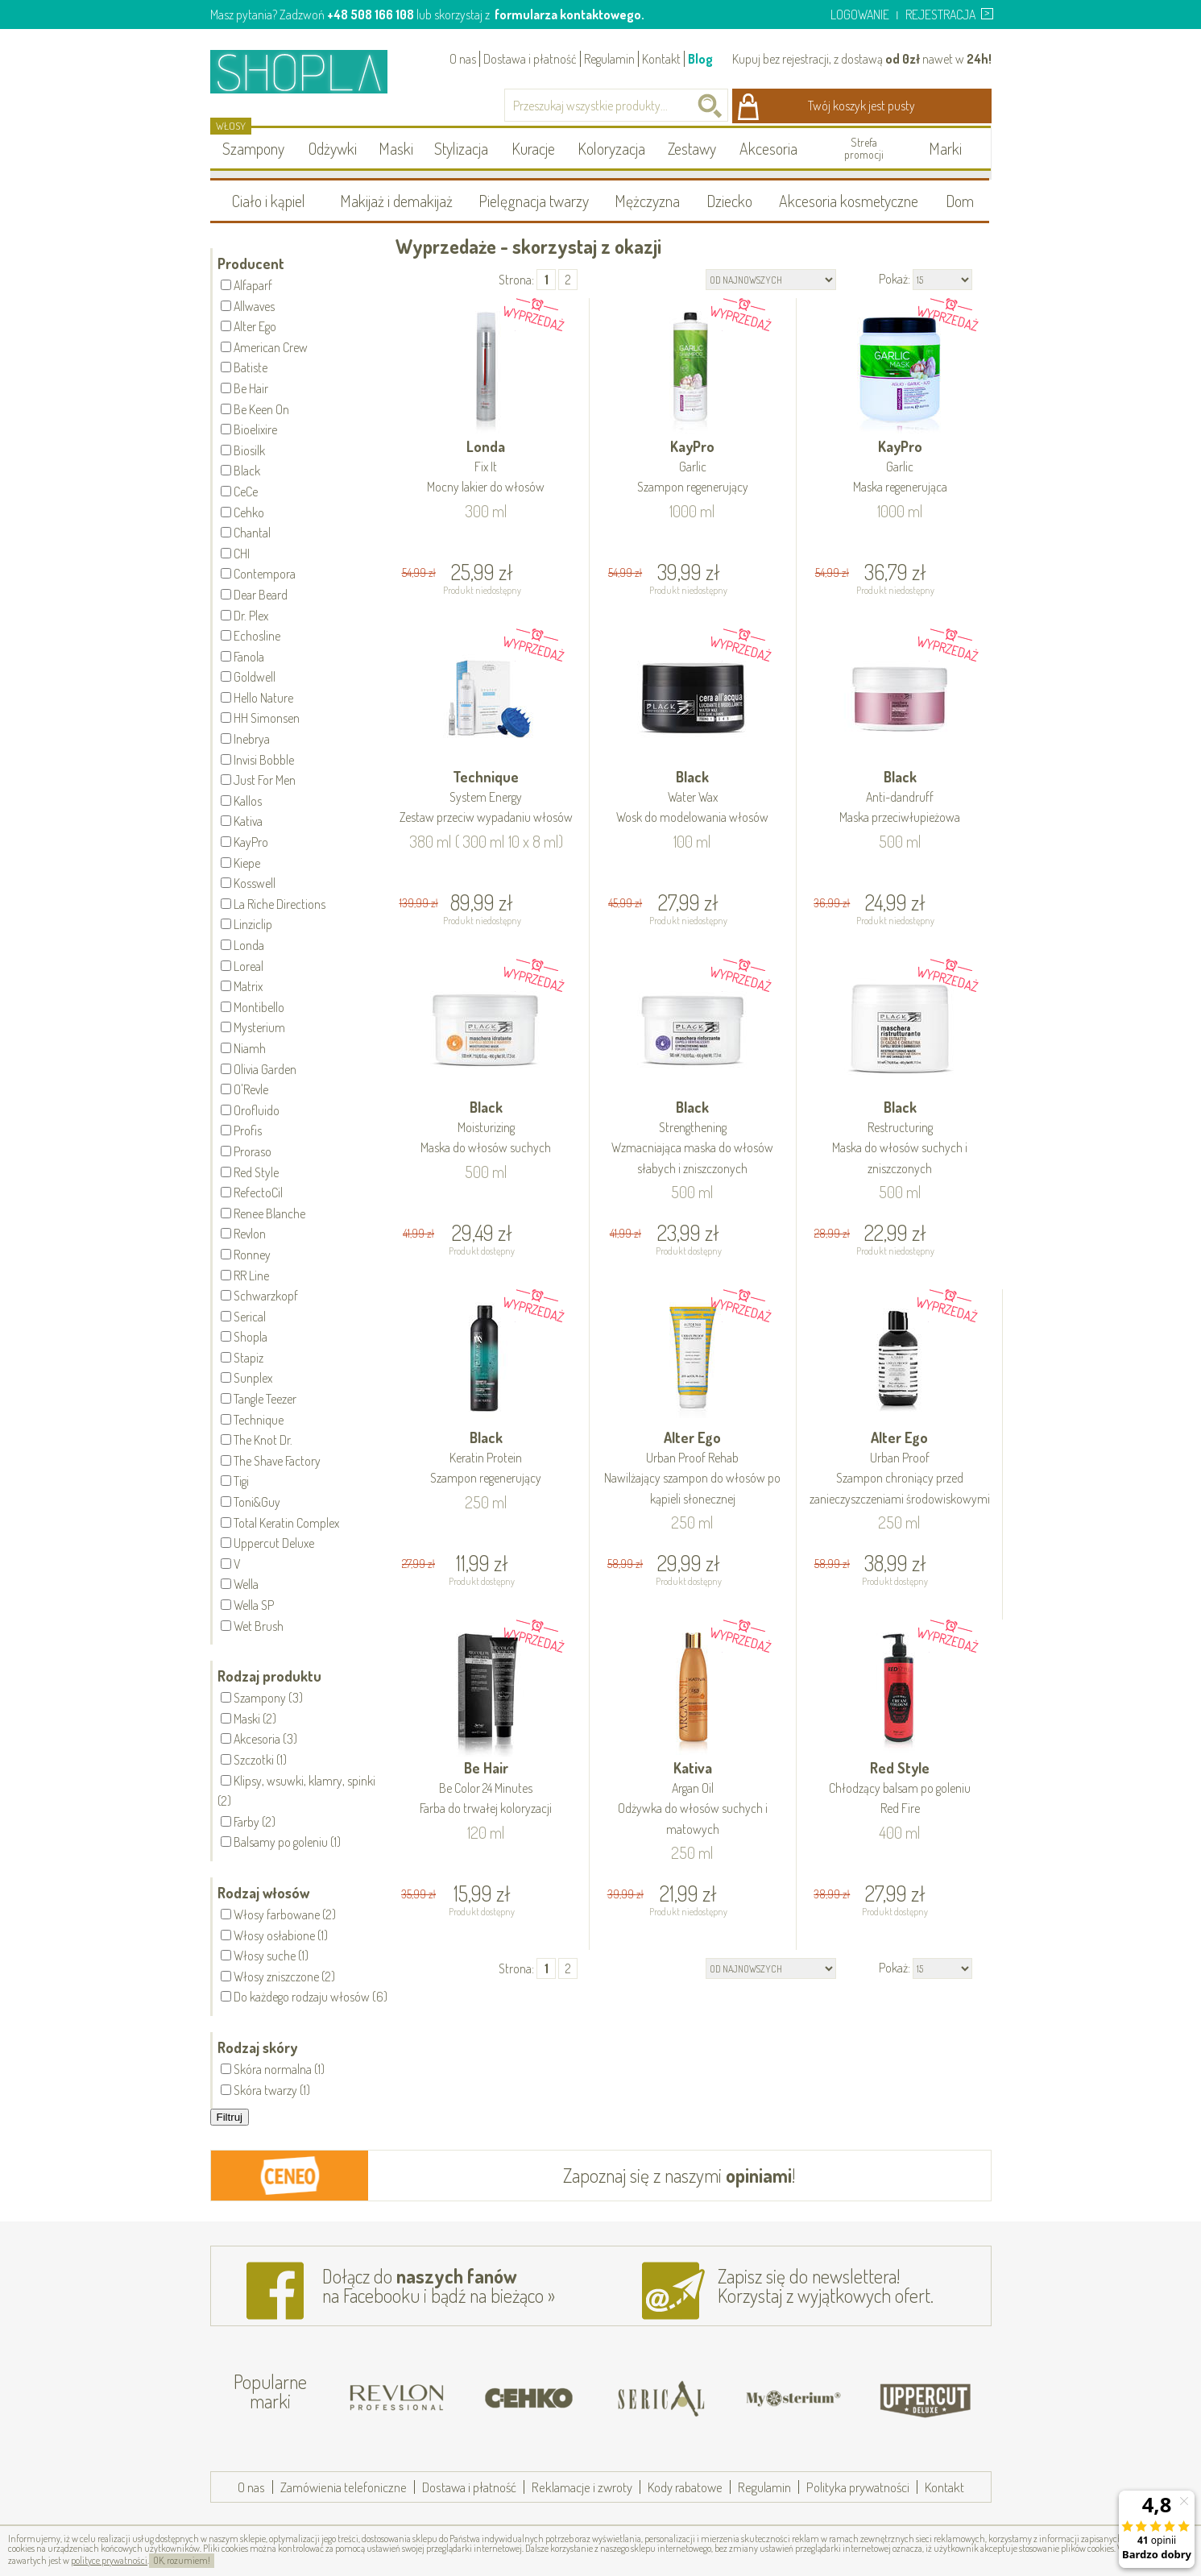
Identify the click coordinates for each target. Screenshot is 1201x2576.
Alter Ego (693, 1469)
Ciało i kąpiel (268, 200)
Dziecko (729, 200)
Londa (487, 468)
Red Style (900, 1789)
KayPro (693, 468)
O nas (462, 59)
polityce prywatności (109, 2560)
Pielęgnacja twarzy (533, 200)
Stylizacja (461, 148)
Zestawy (692, 148)
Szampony (253, 148)
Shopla (309, 71)
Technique (487, 798)
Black (693, 798)
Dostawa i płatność (530, 59)
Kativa (693, 1799)
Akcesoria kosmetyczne (848, 200)
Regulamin (609, 59)
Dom (960, 200)
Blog (700, 59)
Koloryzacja (611, 148)
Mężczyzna (647, 200)
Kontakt (661, 59)
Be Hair (487, 1789)
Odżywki (333, 148)
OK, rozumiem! (181, 2560)
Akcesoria (768, 148)
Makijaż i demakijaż (396, 200)
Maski (396, 148)
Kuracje (533, 148)
